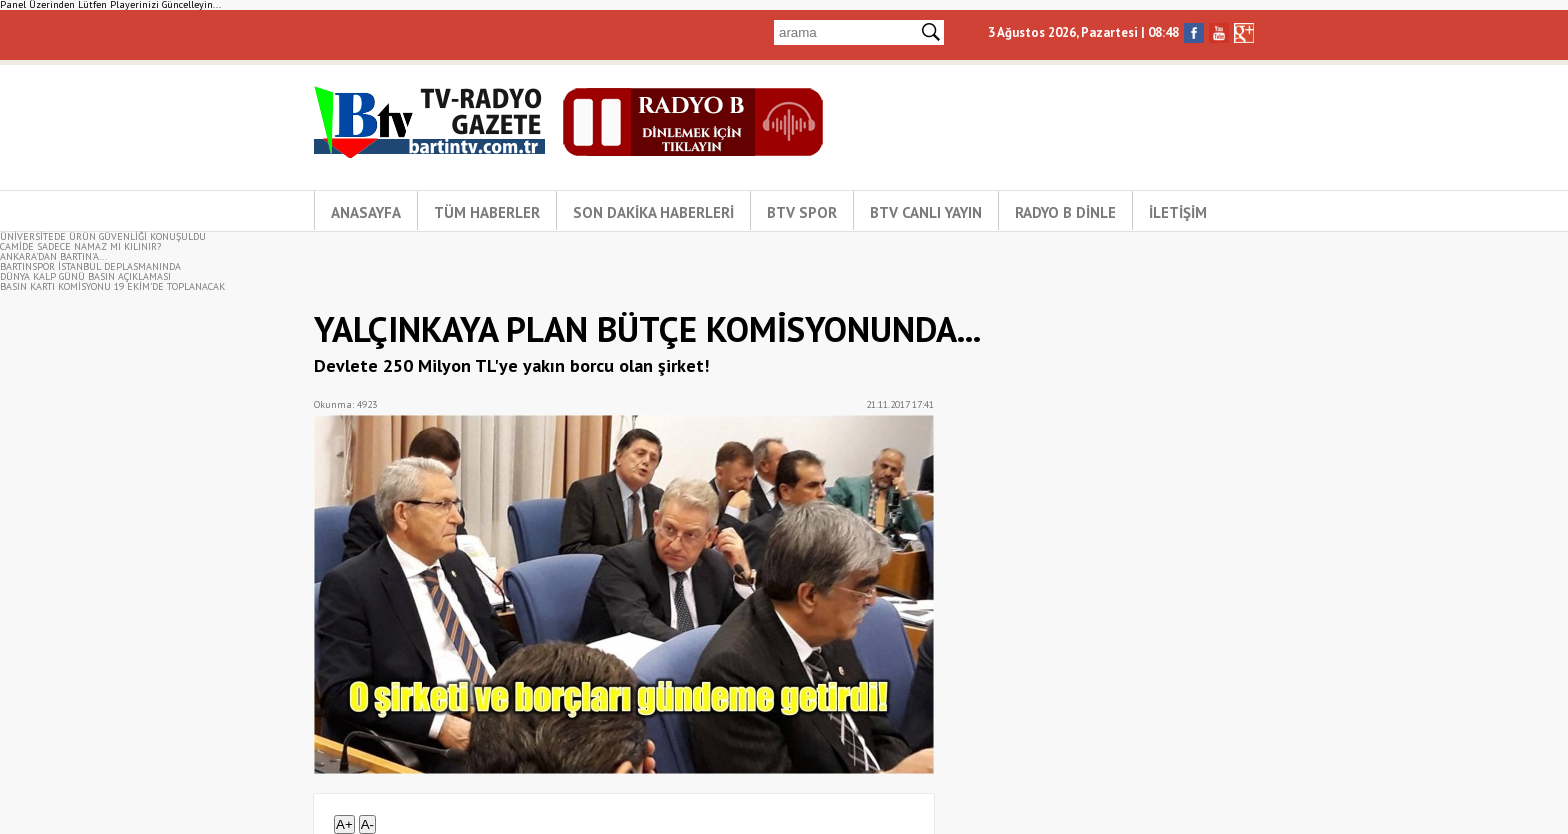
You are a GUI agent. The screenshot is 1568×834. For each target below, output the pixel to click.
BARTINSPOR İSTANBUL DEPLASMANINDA (90, 266)
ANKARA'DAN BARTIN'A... (53, 256)
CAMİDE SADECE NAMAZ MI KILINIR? (80, 246)
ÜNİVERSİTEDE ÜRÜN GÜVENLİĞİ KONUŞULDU (103, 236)
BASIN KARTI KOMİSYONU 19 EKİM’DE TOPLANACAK (112, 286)
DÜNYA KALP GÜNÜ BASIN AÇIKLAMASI (85, 276)
